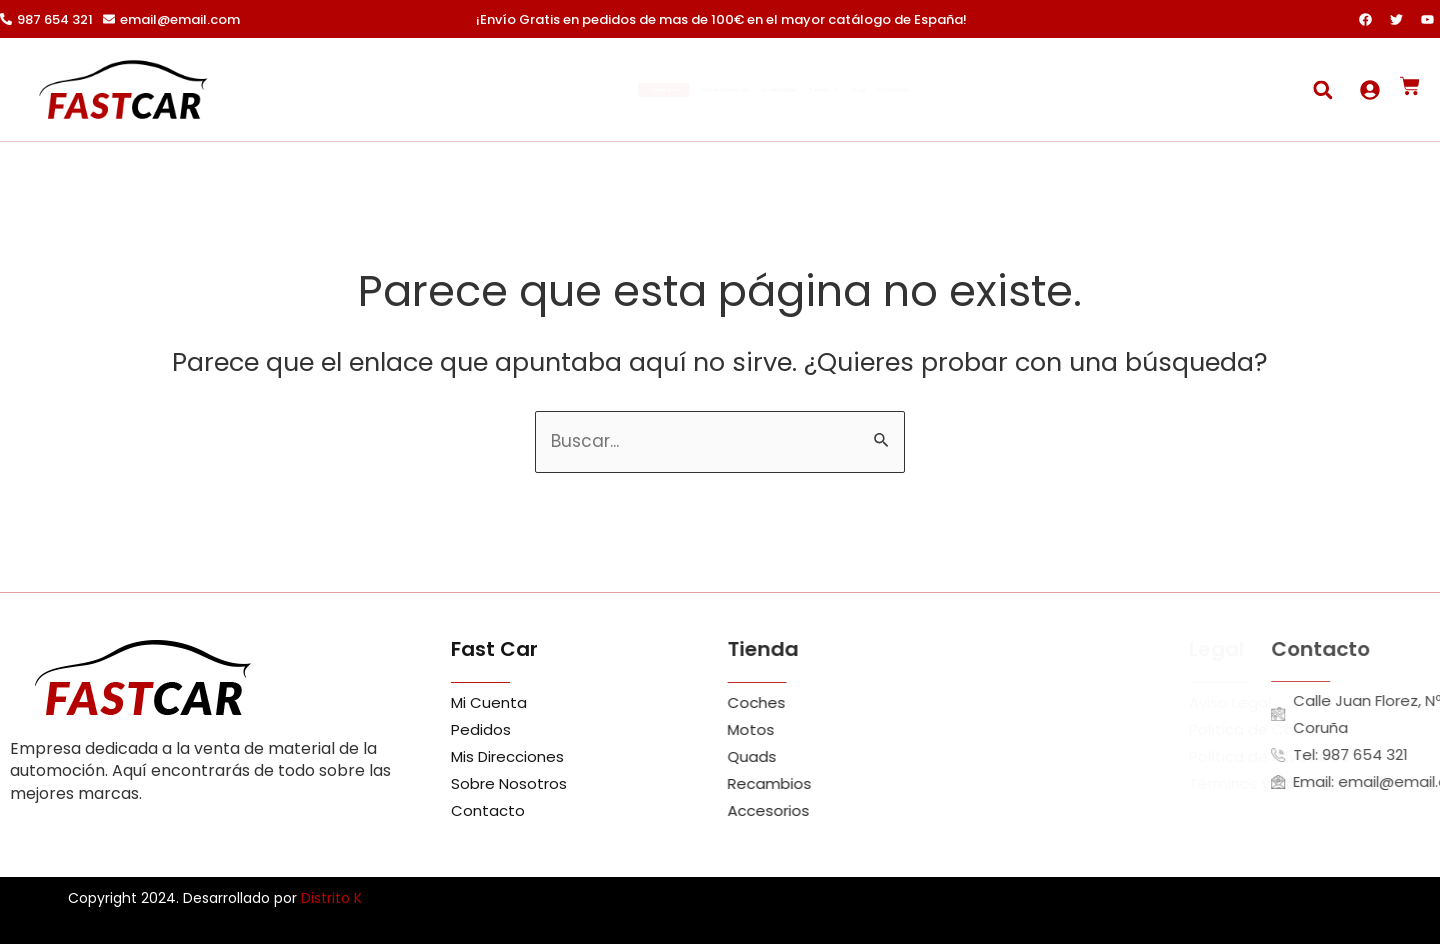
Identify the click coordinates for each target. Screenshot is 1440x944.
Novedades (782, 90)
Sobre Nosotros (659, 90)
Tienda (886, 90)
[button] (1322, 89)
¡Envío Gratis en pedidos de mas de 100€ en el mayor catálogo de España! (721, 19)
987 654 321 (55, 19)
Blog (963, 90)
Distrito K (331, 898)
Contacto (1040, 90)
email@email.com (180, 19)
